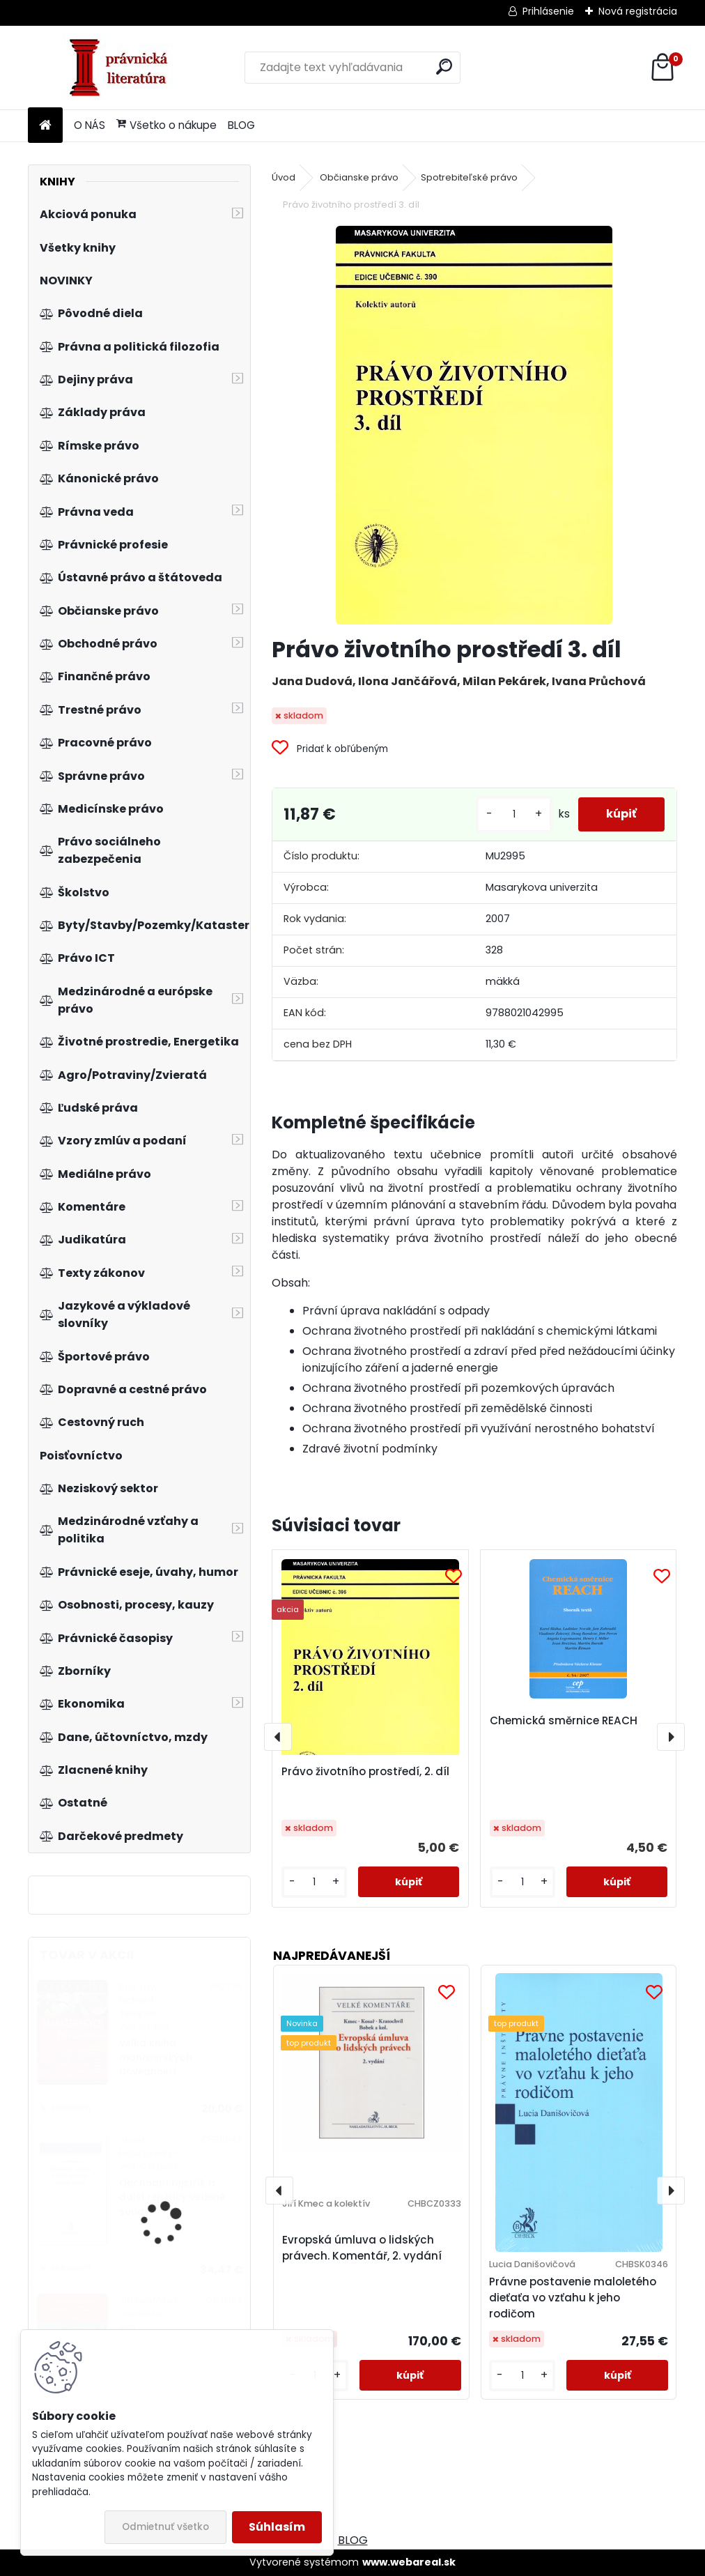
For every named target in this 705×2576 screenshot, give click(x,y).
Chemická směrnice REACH (563, 1720)
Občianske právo (359, 177)
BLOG (241, 125)
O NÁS (89, 125)
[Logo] (123, 67)
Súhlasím (277, 2527)
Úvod (283, 177)
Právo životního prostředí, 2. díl (365, 1771)
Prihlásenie (548, 11)
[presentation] (278, 1737)
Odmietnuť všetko (165, 2526)
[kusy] (514, 814)
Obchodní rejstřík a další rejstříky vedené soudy (172, 2197)
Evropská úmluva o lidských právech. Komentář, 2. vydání (362, 2247)
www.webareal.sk (409, 2562)
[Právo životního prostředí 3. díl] (474, 425)
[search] (444, 67)
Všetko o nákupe (166, 125)
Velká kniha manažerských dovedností (155, 2057)
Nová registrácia (637, 11)
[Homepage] (45, 125)
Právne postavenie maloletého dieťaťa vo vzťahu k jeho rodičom (572, 2297)
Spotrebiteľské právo (469, 177)
